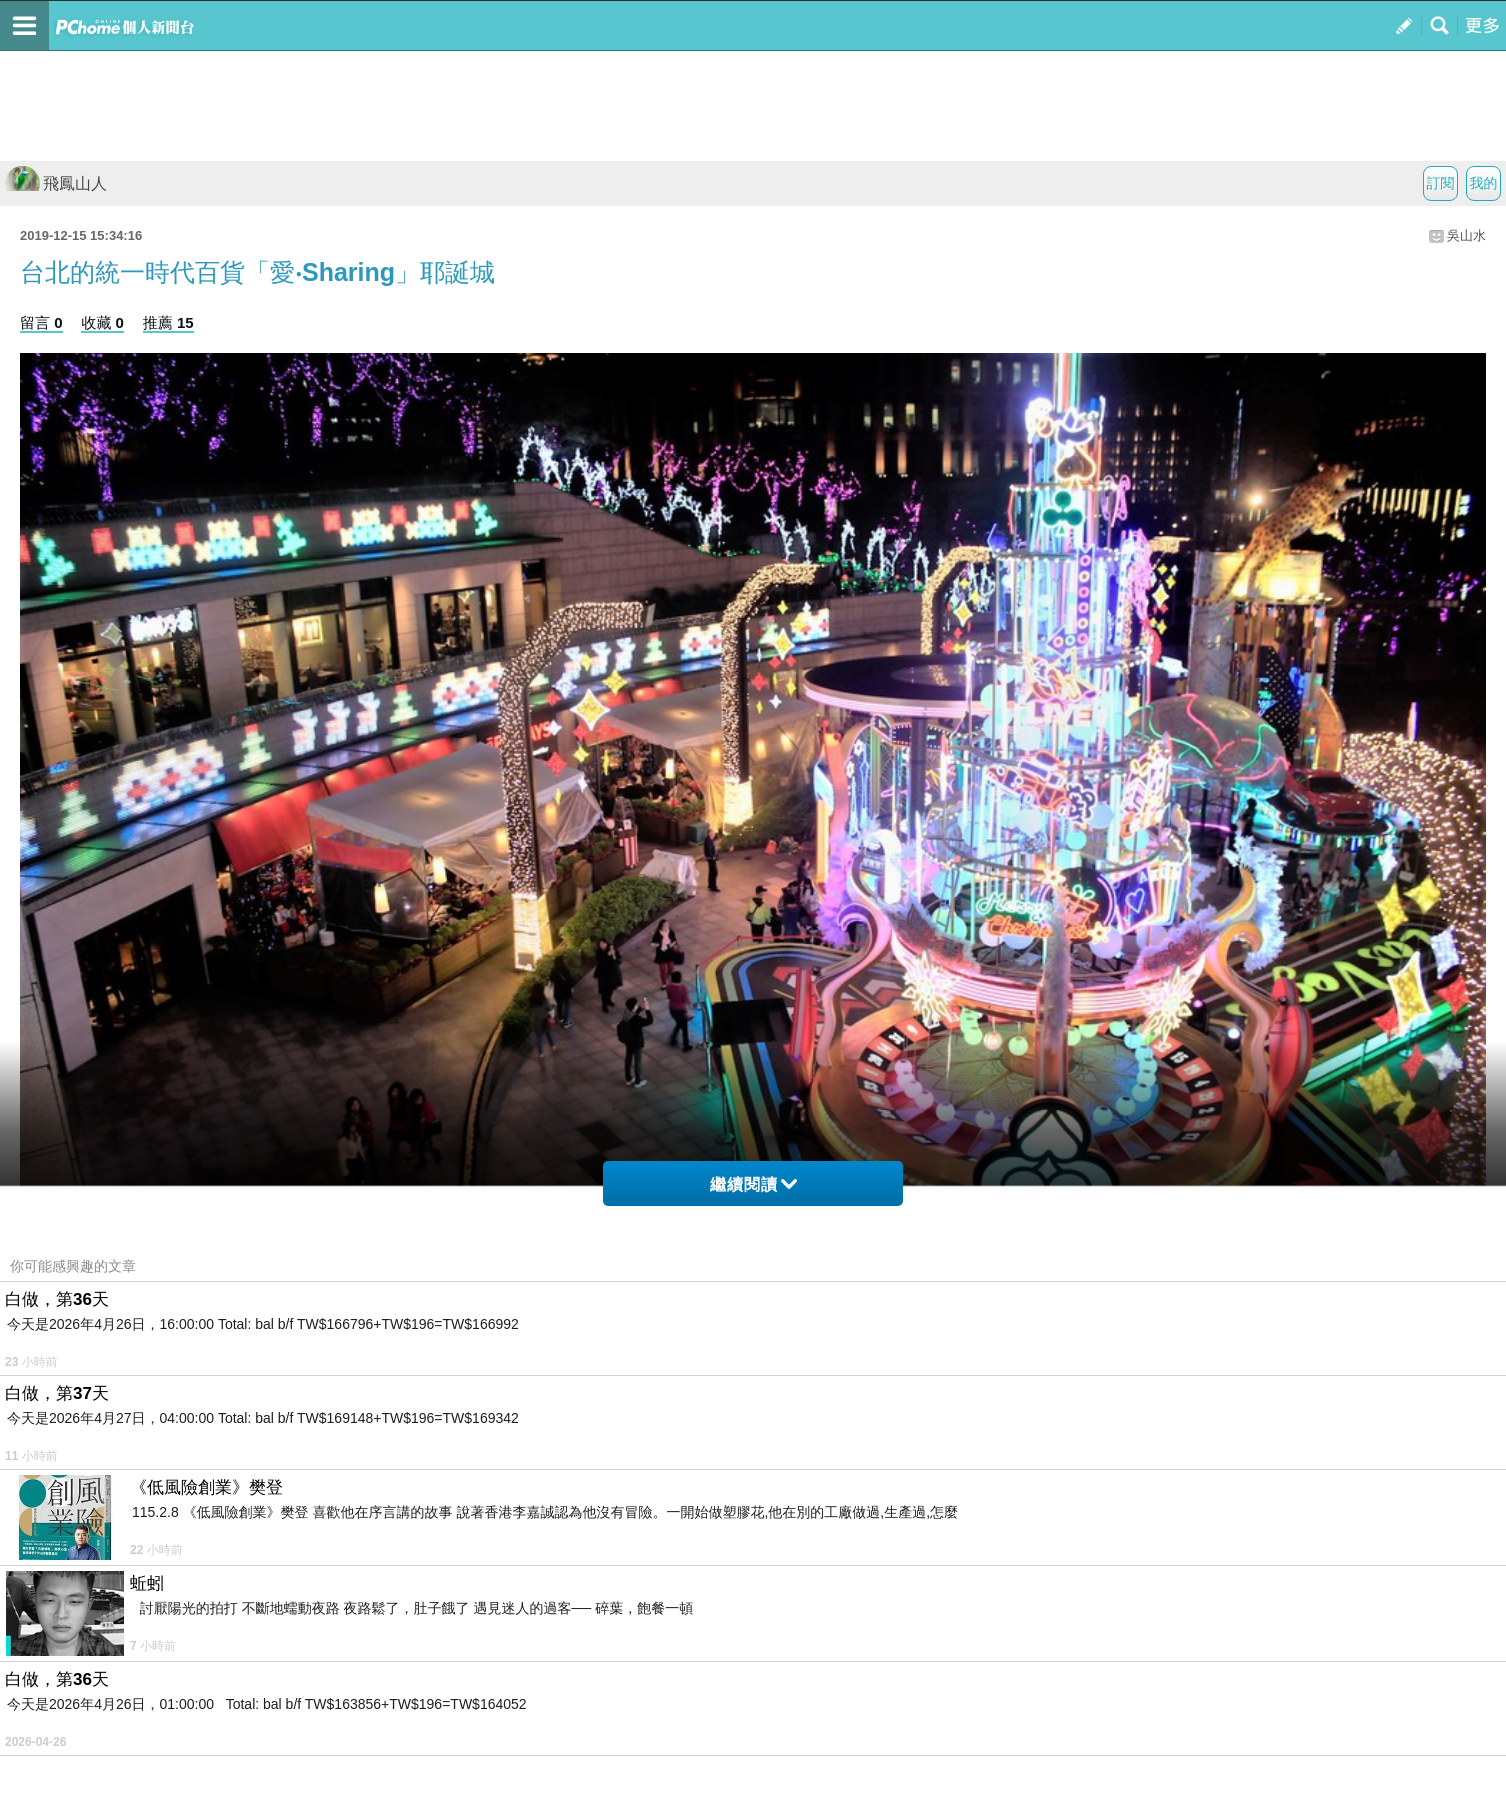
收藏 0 (102, 322)
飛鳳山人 (56, 183)
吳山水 (1466, 235)
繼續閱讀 (753, 1184)
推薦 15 (168, 322)
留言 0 (41, 322)
